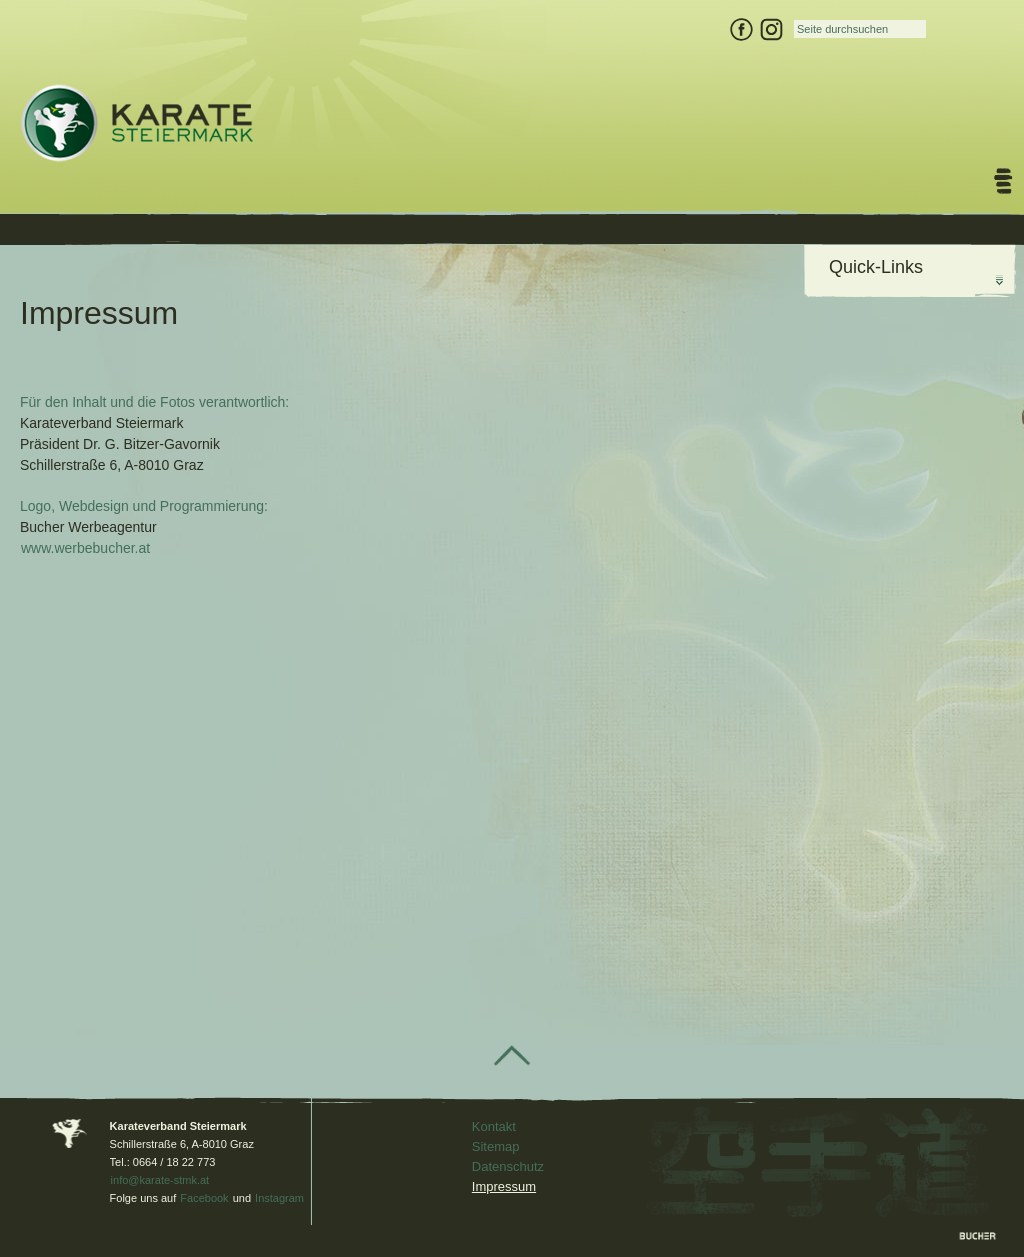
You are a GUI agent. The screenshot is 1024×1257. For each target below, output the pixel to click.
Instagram (279, 1198)
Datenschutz (508, 1166)
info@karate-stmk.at (160, 1180)
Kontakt (494, 1126)
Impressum (504, 1186)
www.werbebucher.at (85, 548)
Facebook (204, 1198)
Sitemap (496, 1146)
